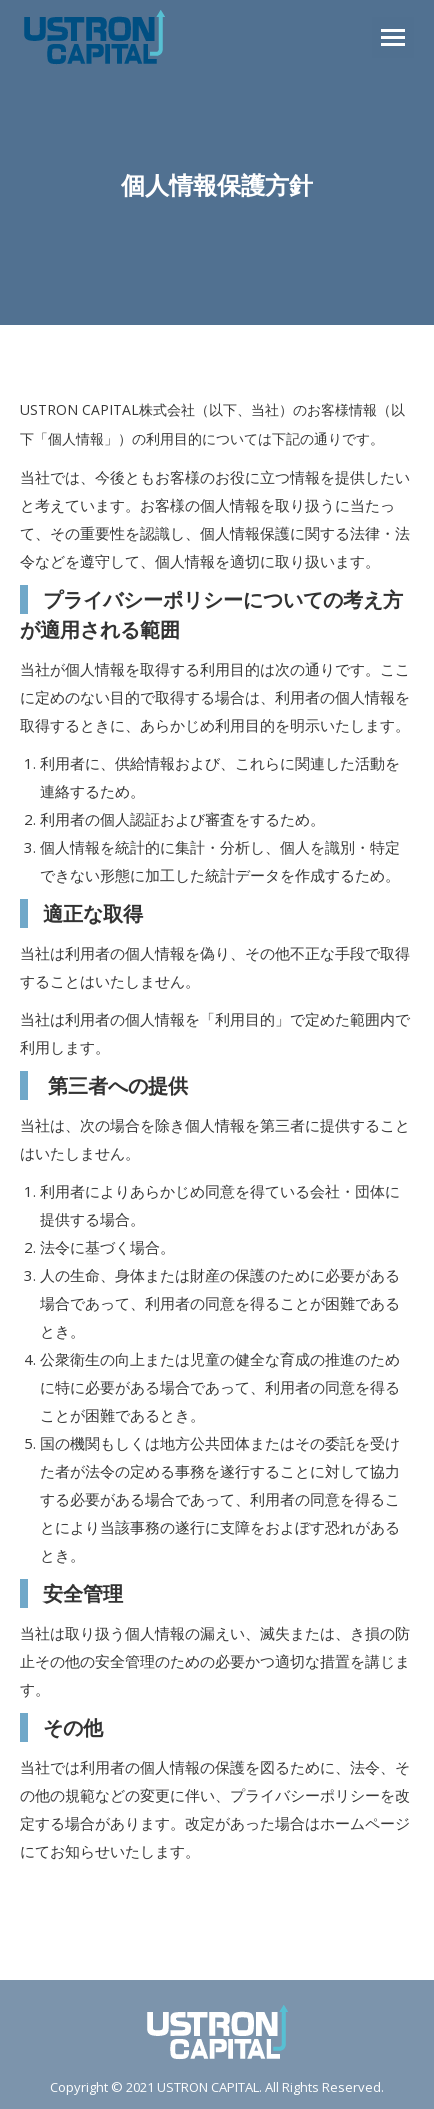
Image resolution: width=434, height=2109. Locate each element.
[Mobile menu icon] (393, 37)
